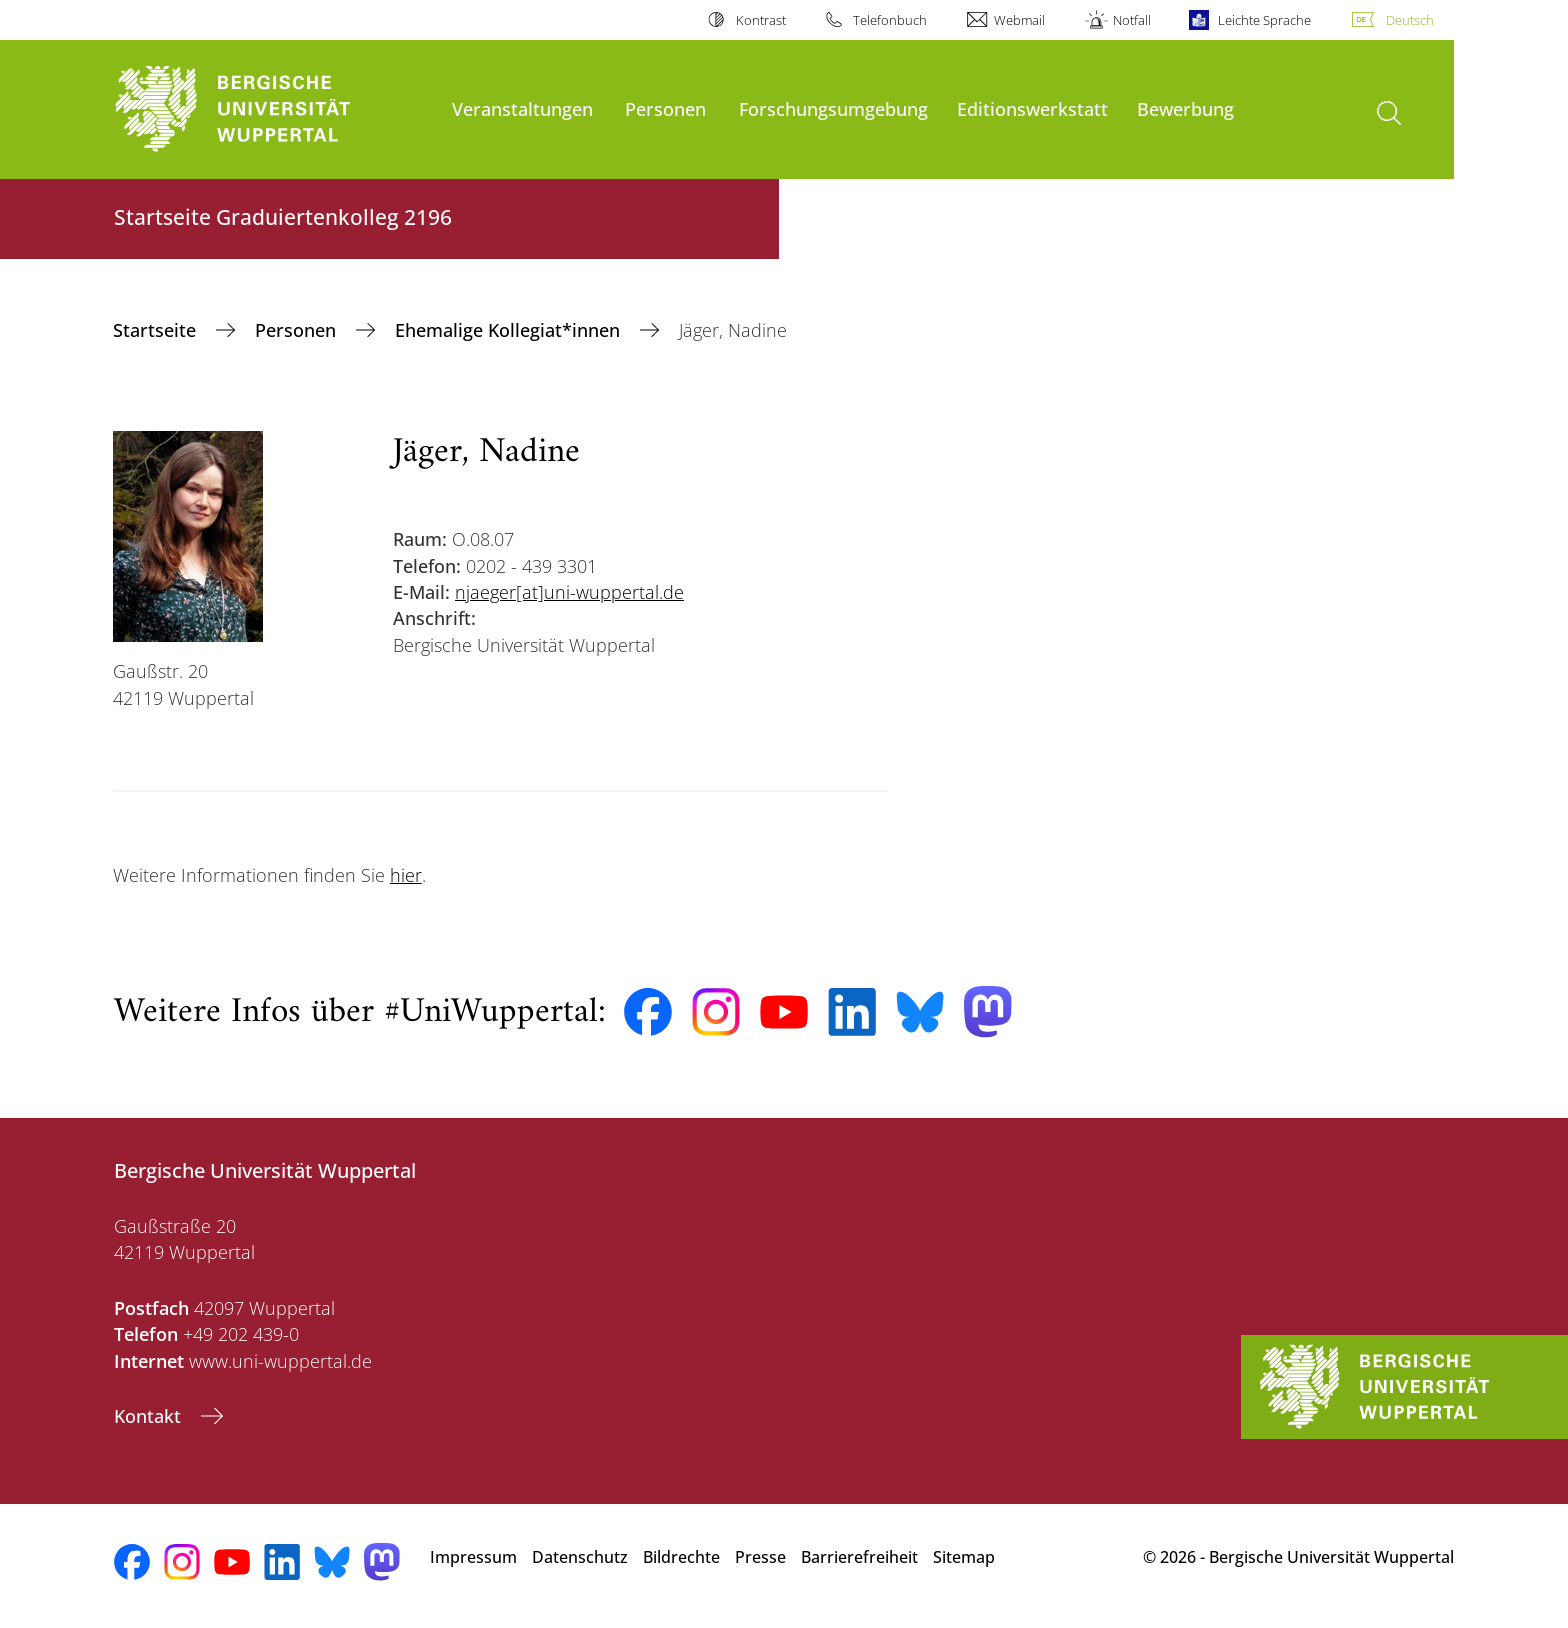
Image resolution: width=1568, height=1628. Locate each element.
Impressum (473, 1557)
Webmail (1019, 20)
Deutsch (1410, 20)
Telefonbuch (890, 20)
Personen (665, 108)
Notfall (1132, 20)
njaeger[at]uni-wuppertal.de (569, 592)
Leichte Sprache (1264, 20)
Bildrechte (681, 1557)
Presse (760, 1557)
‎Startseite (157, 330)
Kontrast (761, 20)
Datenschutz (580, 1557)
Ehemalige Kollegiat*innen (510, 330)
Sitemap (964, 1557)
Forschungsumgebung (833, 108)
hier (406, 875)
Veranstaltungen (522, 108)
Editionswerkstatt (1032, 108)
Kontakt (150, 1416)
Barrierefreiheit (859, 1557)
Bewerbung (1185, 108)
